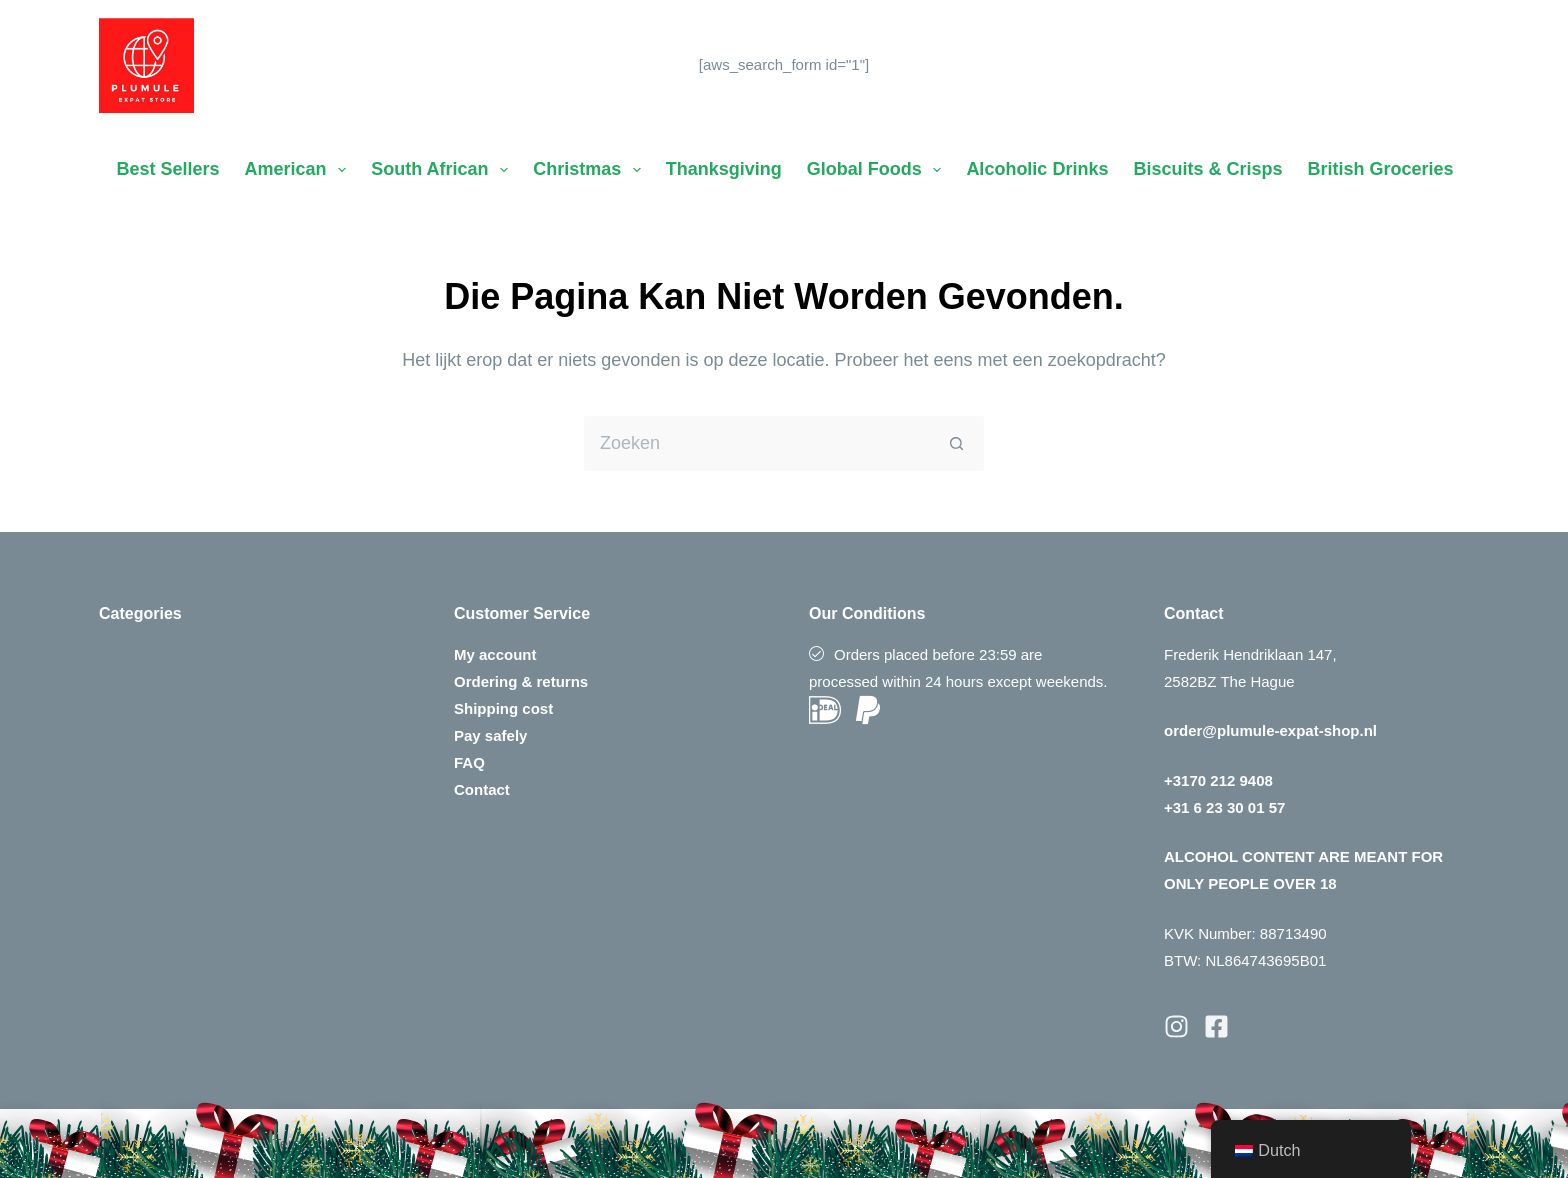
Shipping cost (503, 708)
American (300, 170)
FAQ (469, 762)
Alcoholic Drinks (1037, 169)
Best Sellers (168, 169)
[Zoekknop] (956, 443)
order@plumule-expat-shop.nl (1270, 730)
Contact (482, 789)
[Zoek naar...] (756, 443)
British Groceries (1380, 169)
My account (495, 654)
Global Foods (878, 170)
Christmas (591, 170)
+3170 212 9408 (1218, 780)
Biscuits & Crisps (1207, 169)
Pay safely (490, 735)
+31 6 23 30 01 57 (1224, 807)
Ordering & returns (521, 681)
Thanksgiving (724, 169)
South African (443, 170)
